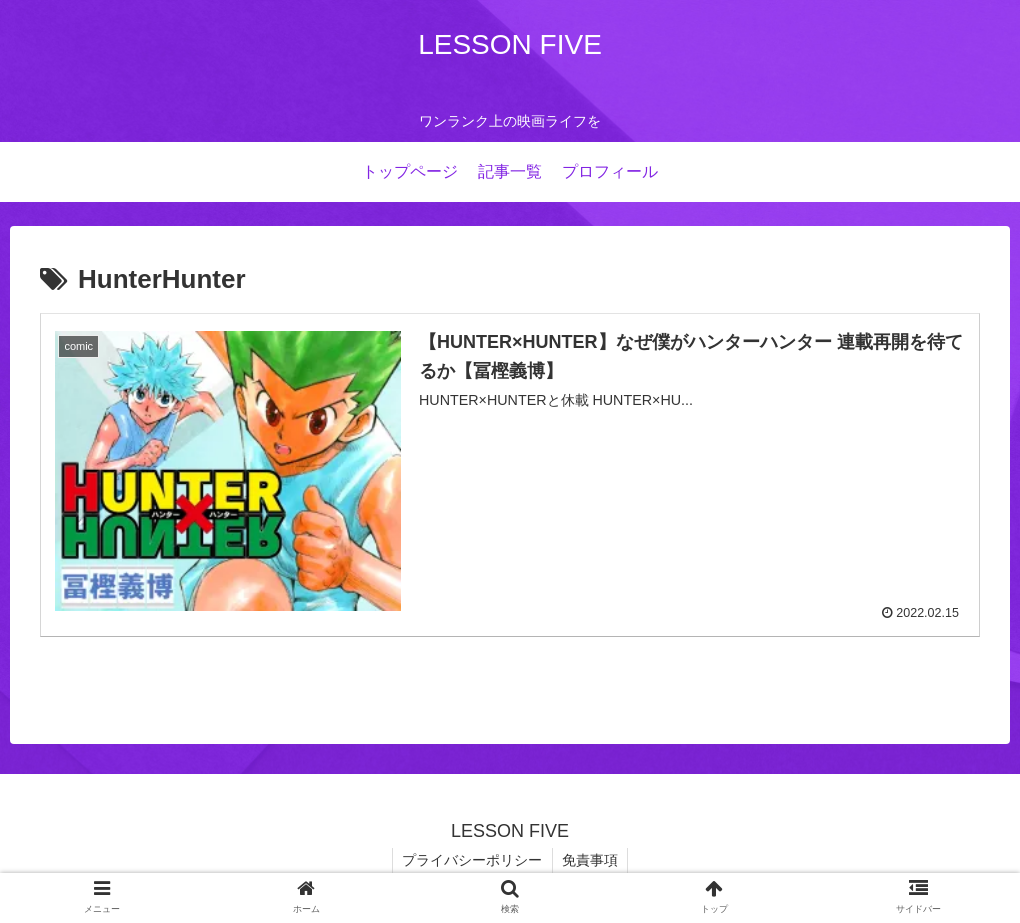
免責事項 (591, 861)
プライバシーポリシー (472, 861)
